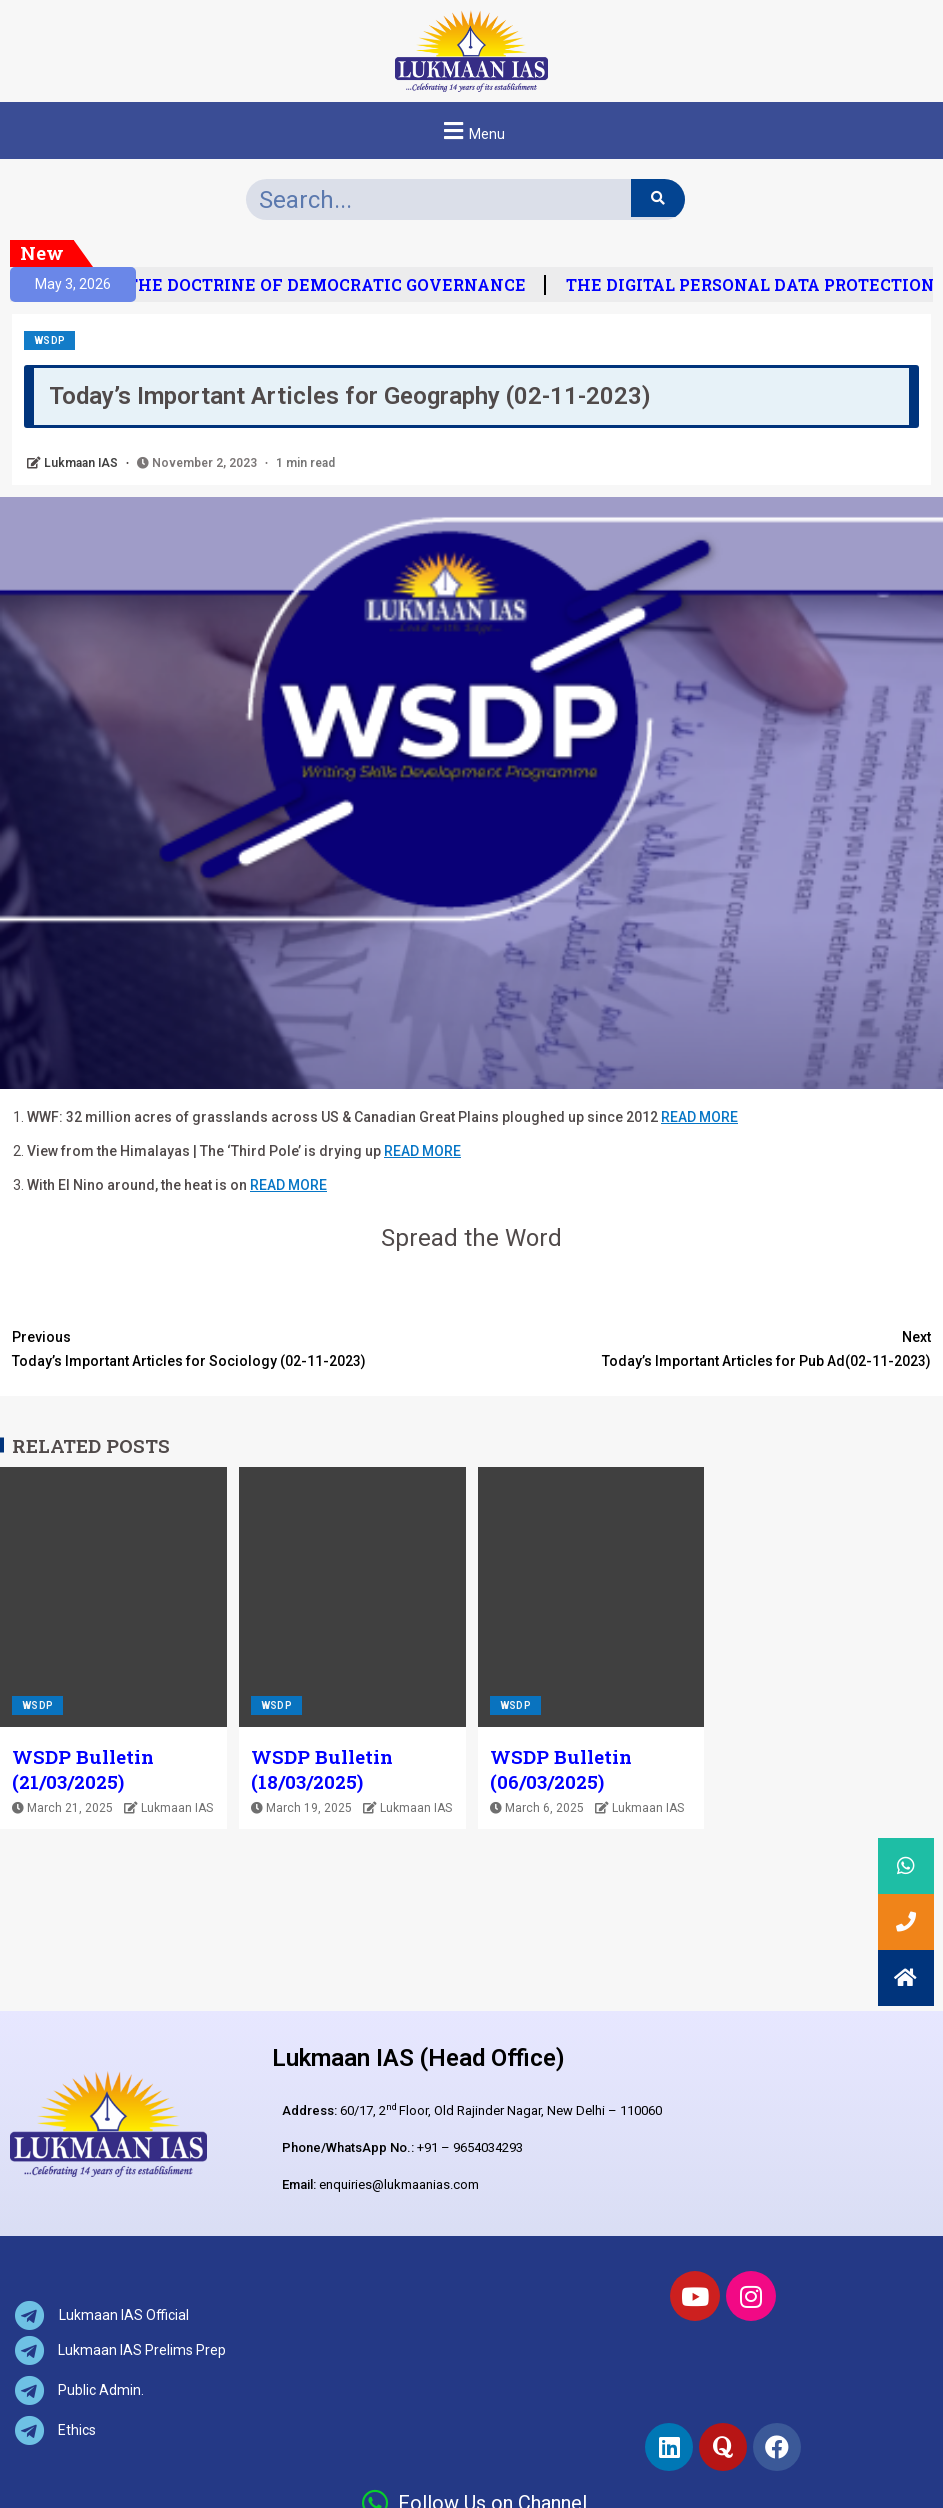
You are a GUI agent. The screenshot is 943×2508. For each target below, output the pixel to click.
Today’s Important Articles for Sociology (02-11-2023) (242, 1347)
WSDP (49, 340)
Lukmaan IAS (82, 463)
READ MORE (699, 1117)
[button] (471, 130)
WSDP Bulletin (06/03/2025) (561, 1769)
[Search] (657, 198)
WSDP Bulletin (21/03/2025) (83, 1769)
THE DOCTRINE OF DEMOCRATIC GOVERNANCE (340, 285)
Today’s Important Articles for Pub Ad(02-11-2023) (702, 1347)
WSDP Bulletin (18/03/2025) (322, 1769)
